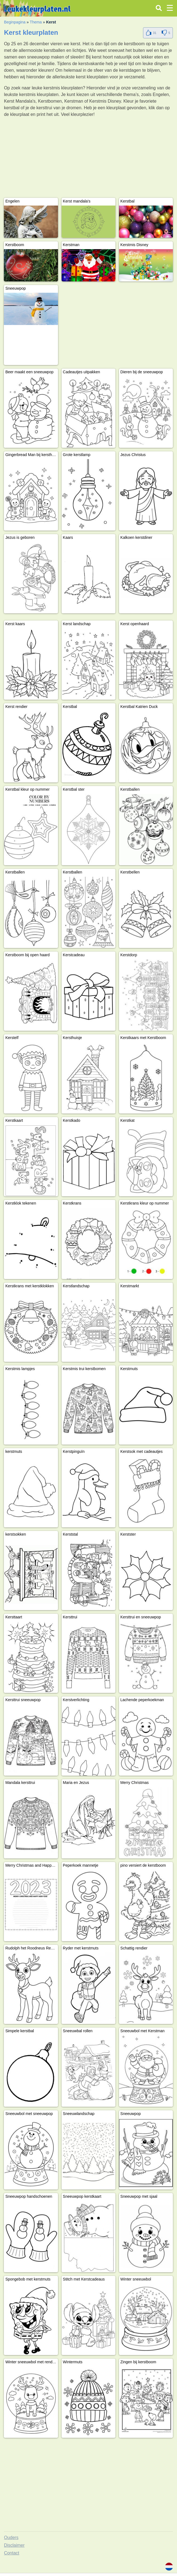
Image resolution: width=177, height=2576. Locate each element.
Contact (11, 2553)
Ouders (11, 2537)
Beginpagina (14, 22)
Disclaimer (14, 2545)
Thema (36, 22)
